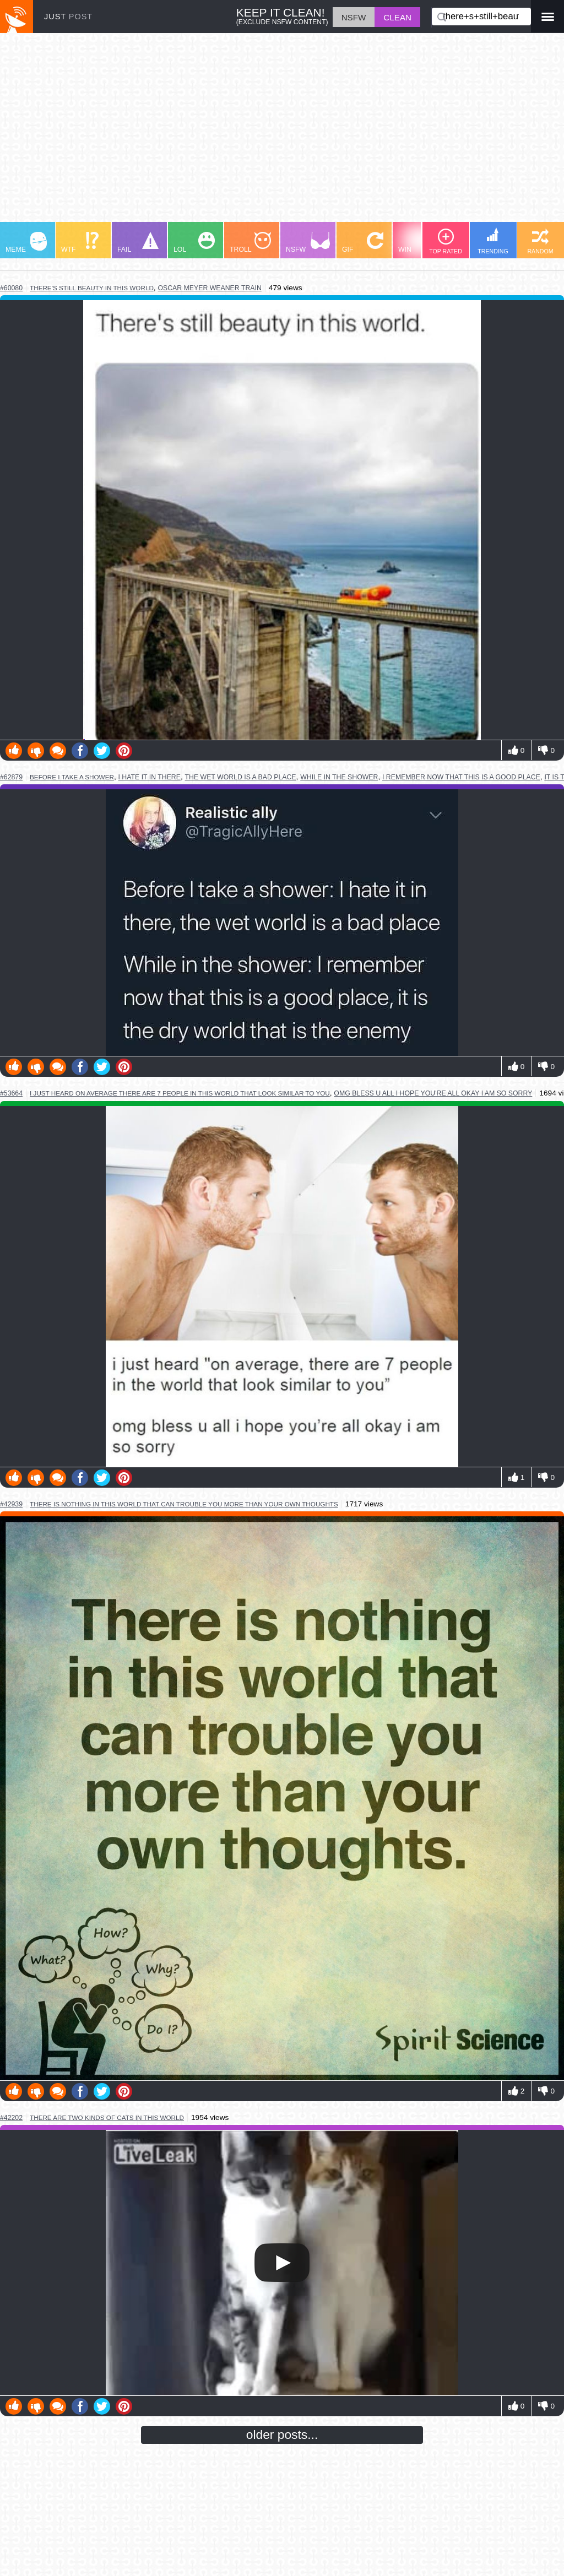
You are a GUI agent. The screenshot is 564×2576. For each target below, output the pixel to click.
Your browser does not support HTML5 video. (282, 2262)
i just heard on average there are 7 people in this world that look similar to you (180, 1093)
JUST (68, 16)
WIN (419, 242)
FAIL (138, 242)
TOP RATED (445, 241)
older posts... (282, 2434)
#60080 (11, 288)
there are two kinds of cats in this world (107, 2117)
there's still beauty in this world (92, 287)
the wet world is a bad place (240, 777)
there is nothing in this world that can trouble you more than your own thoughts (184, 1503)
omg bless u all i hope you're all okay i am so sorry (433, 1093)
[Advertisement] (282, 133)
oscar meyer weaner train (209, 288)
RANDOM (540, 241)
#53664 (11, 1093)
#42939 (11, 1504)
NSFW (308, 242)
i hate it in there (149, 777)
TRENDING (493, 240)
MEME (26, 242)
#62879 (11, 777)
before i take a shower (72, 776)
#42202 (11, 2118)
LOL (194, 242)
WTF (80, 242)
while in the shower (339, 777)
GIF (362, 242)
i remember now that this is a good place (461, 777)
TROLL (250, 242)
